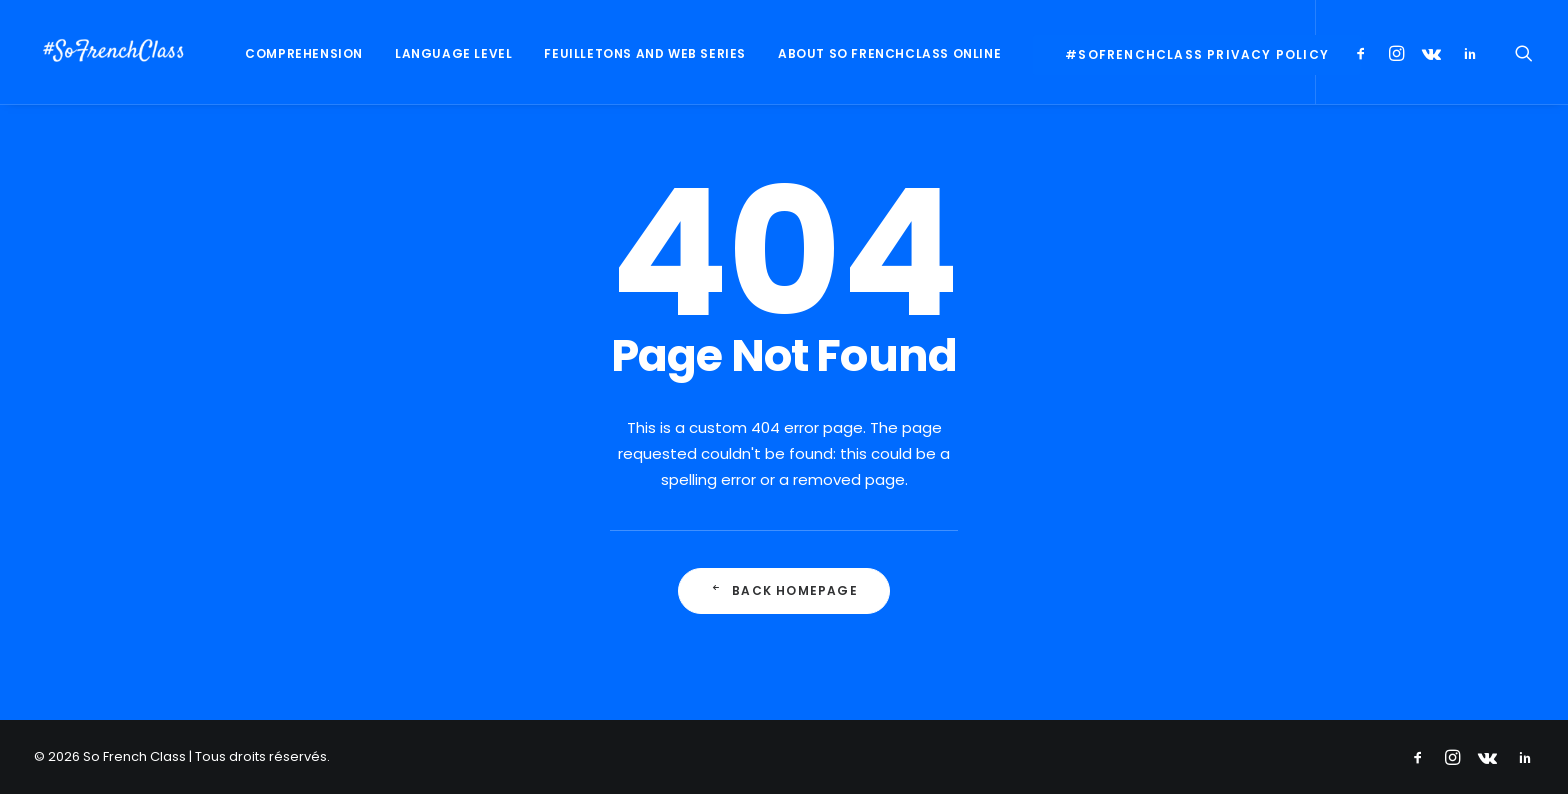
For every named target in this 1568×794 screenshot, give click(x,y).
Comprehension (304, 53)
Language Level (453, 53)
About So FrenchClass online (889, 53)
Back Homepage (784, 590)
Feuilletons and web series (645, 53)
